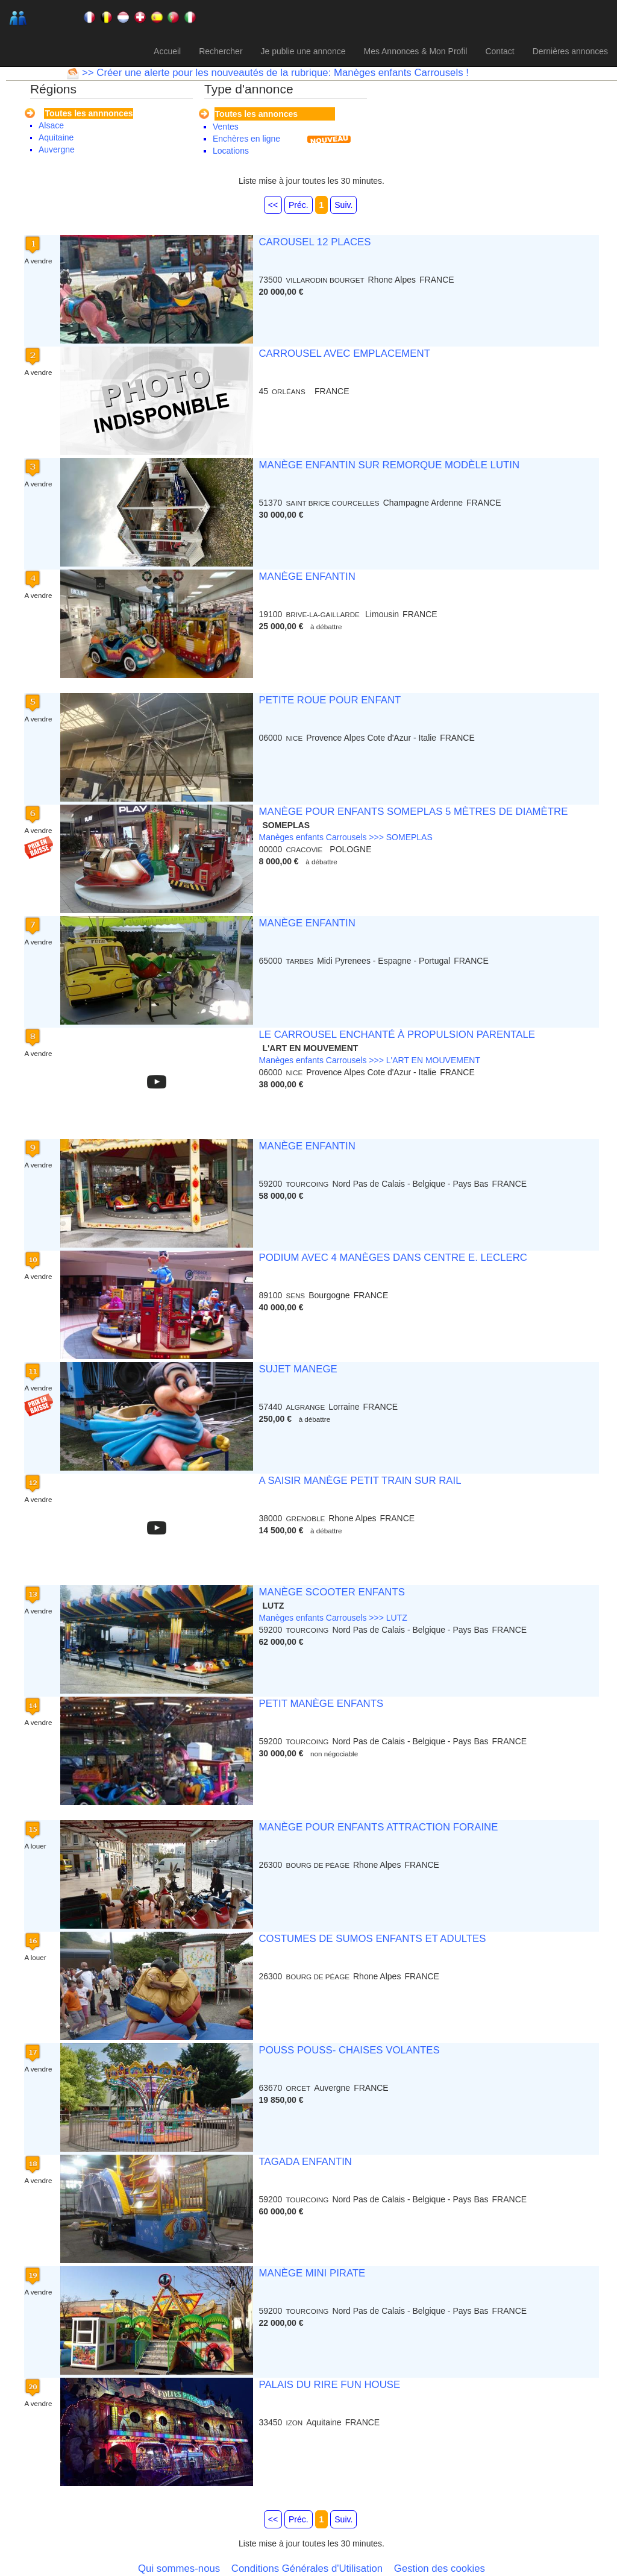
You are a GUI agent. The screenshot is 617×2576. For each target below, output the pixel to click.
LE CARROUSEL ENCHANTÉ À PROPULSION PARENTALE (396, 1034)
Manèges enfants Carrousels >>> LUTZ (332, 1618)
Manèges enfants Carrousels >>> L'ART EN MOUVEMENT (369, 1060)
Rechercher (220, 51)
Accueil (167, 51)
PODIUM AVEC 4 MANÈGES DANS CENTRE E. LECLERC (392, 1257)
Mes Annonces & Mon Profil (415, 51)
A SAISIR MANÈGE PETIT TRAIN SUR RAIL (359, 1480)
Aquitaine (56, 137)
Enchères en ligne (246, 138)
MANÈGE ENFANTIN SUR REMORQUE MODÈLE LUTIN (388, 465)
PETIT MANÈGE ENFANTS (320, 1703)
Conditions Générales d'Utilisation (307, 2568)
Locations (231, 151)
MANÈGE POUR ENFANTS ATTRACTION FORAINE (378, 1827)
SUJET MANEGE (297, 1369)
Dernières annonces (570, 51)
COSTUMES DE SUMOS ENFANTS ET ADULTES (372, 1938)
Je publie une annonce (303, 51)
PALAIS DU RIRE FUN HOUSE (329, 2384)
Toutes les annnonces (89, 113)
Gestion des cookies (439, 2568)
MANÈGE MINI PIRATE (311, 2273)
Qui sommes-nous (179, 2568)
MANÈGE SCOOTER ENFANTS (331, 1592)
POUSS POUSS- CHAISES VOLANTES (348, 2050)
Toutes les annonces (256, 114)
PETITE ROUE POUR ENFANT (329, 700)
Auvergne (57, 149)
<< (273, 205)
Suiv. (343, 205)
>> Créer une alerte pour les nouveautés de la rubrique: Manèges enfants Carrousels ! (273, 72)
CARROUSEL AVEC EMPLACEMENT (344, 353)
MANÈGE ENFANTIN (306, 576)
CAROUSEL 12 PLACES (314, 242)
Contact (499, 51)
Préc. (298, 205)
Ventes (226, 126)
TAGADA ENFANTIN (304, 2161)
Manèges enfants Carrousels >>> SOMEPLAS (345, 837)
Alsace (51, 125)
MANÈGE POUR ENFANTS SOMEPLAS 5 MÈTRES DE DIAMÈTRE (413, 811)
